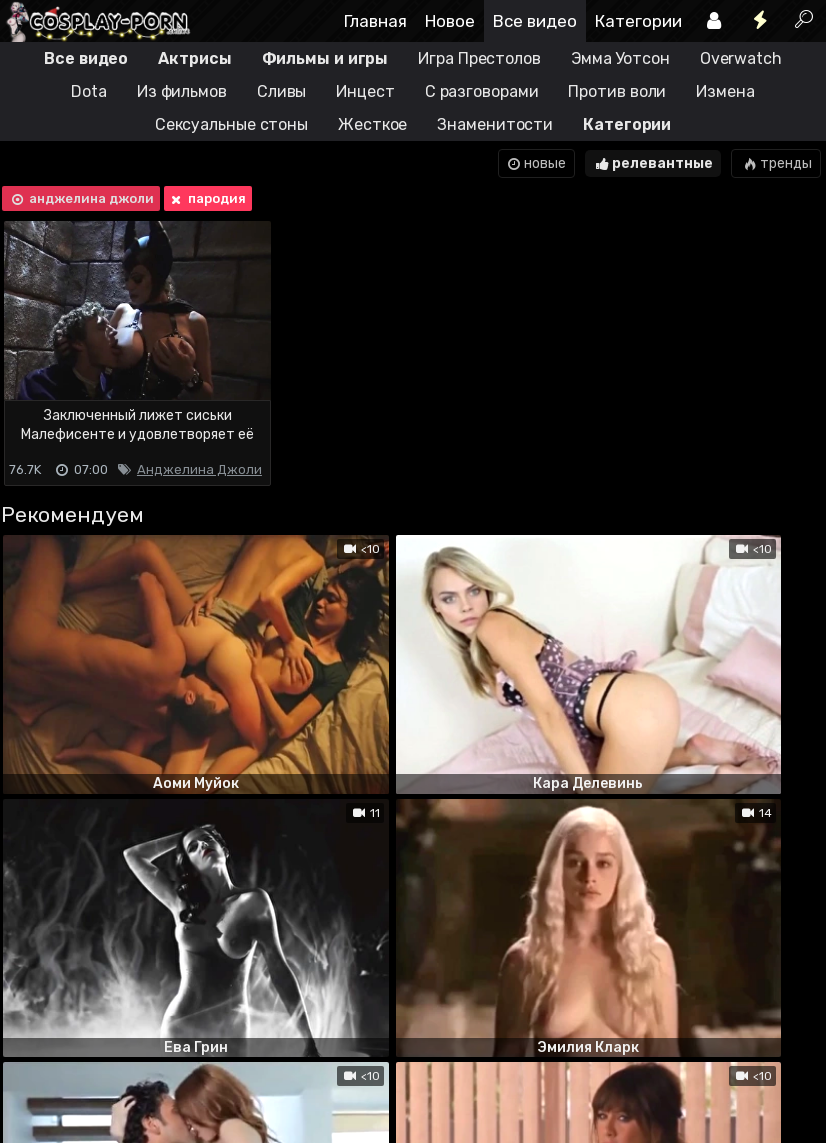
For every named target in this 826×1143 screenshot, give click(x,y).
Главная (375, 21)
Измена (725, 91)
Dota (89, 91)
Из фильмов (182, 91)
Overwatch (741, 58)
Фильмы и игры (325, 58)
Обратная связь (208, 1048)
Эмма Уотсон (620, 58)
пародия (206, 199)
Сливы (282, 91)
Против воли (617, 91)
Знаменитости (495, 124)
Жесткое (372, 124)
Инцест (365, 91)
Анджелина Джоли (199, 469)
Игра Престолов (479, 58)
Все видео (535, 21)
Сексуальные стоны (231, 124)
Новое (450, 21)
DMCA (32, 1048)
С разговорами (482, 91)
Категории (638, 21)
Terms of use (103, 1048)
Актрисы (194, 58)
